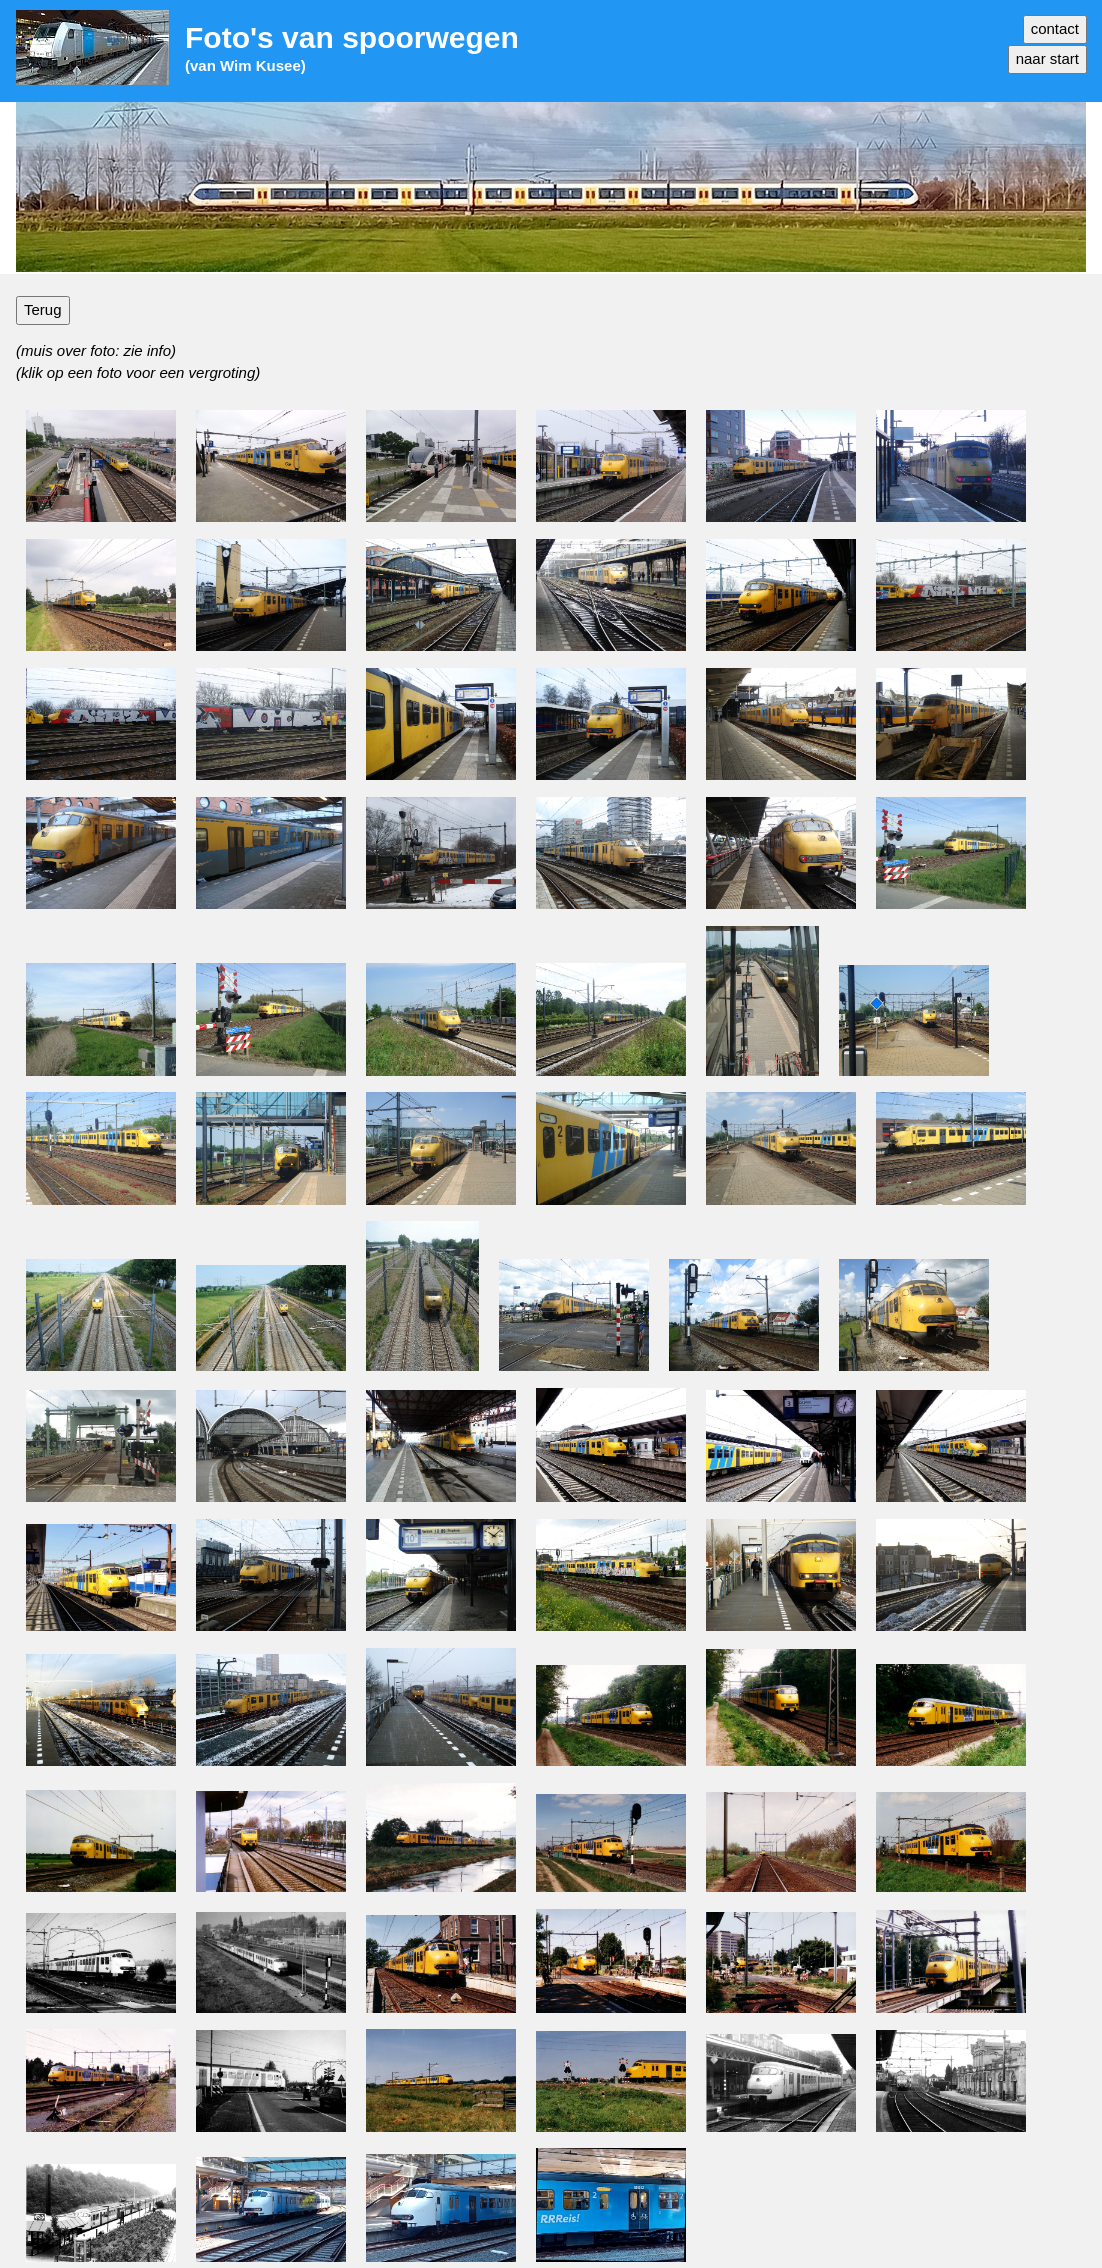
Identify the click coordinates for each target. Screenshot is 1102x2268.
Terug (43, 309)
